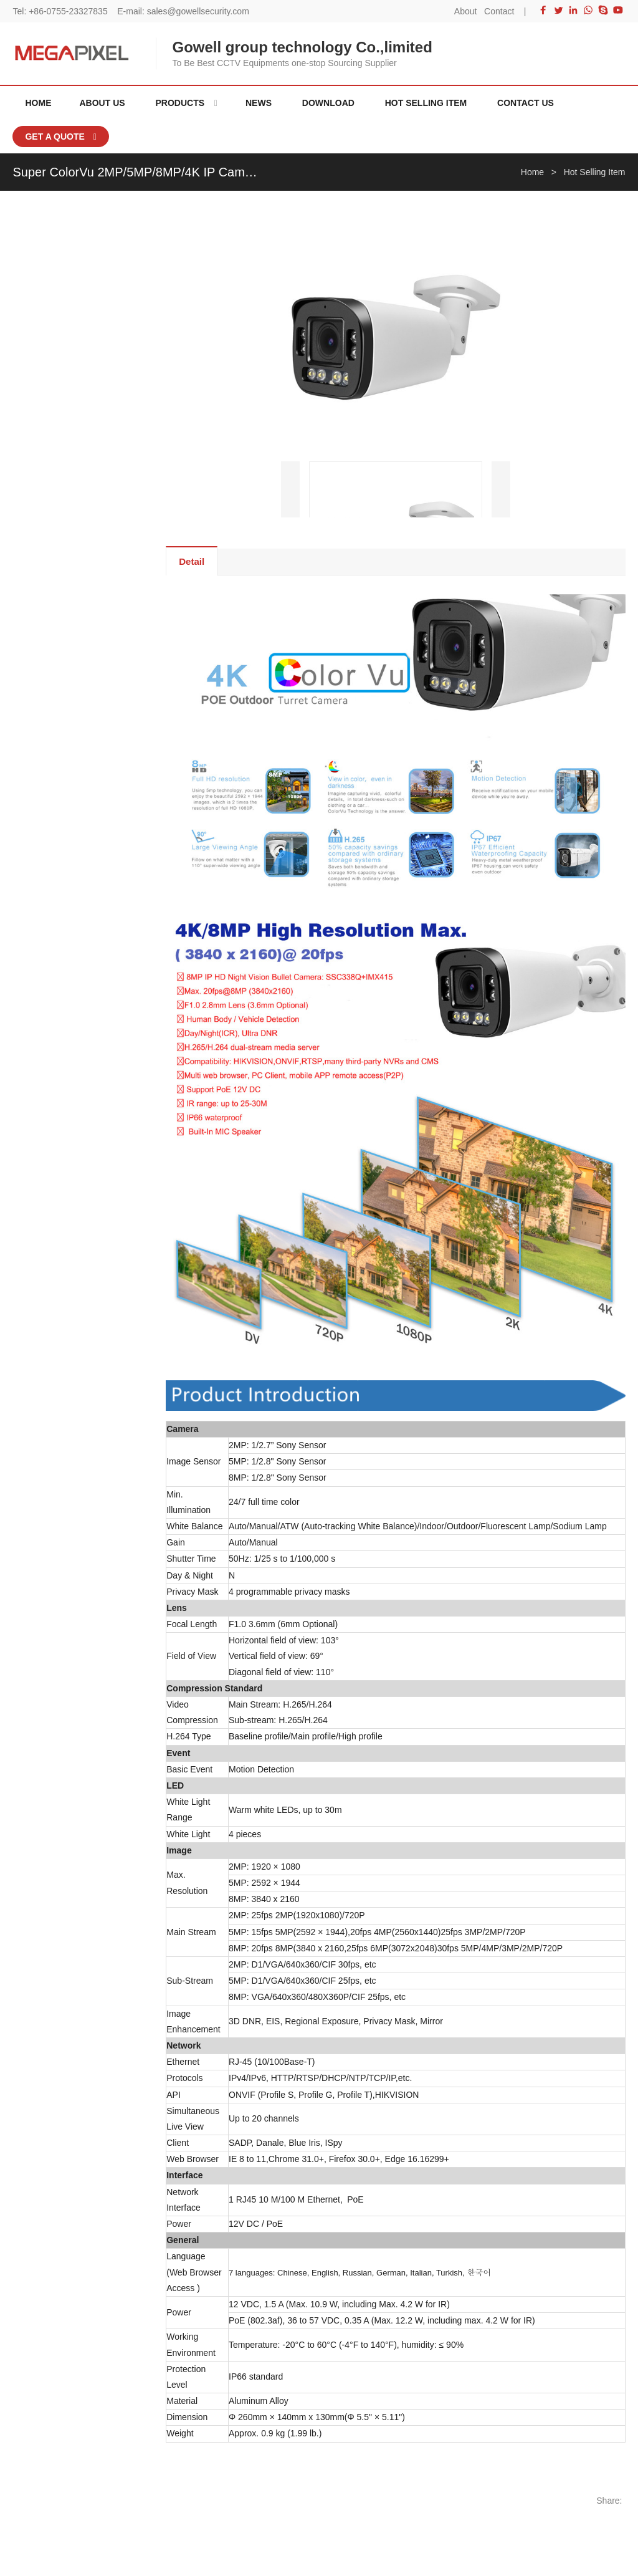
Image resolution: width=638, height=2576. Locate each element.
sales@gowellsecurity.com (198, 11)
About (465, 11)
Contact (499, 11)
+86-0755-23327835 (68, 11)
